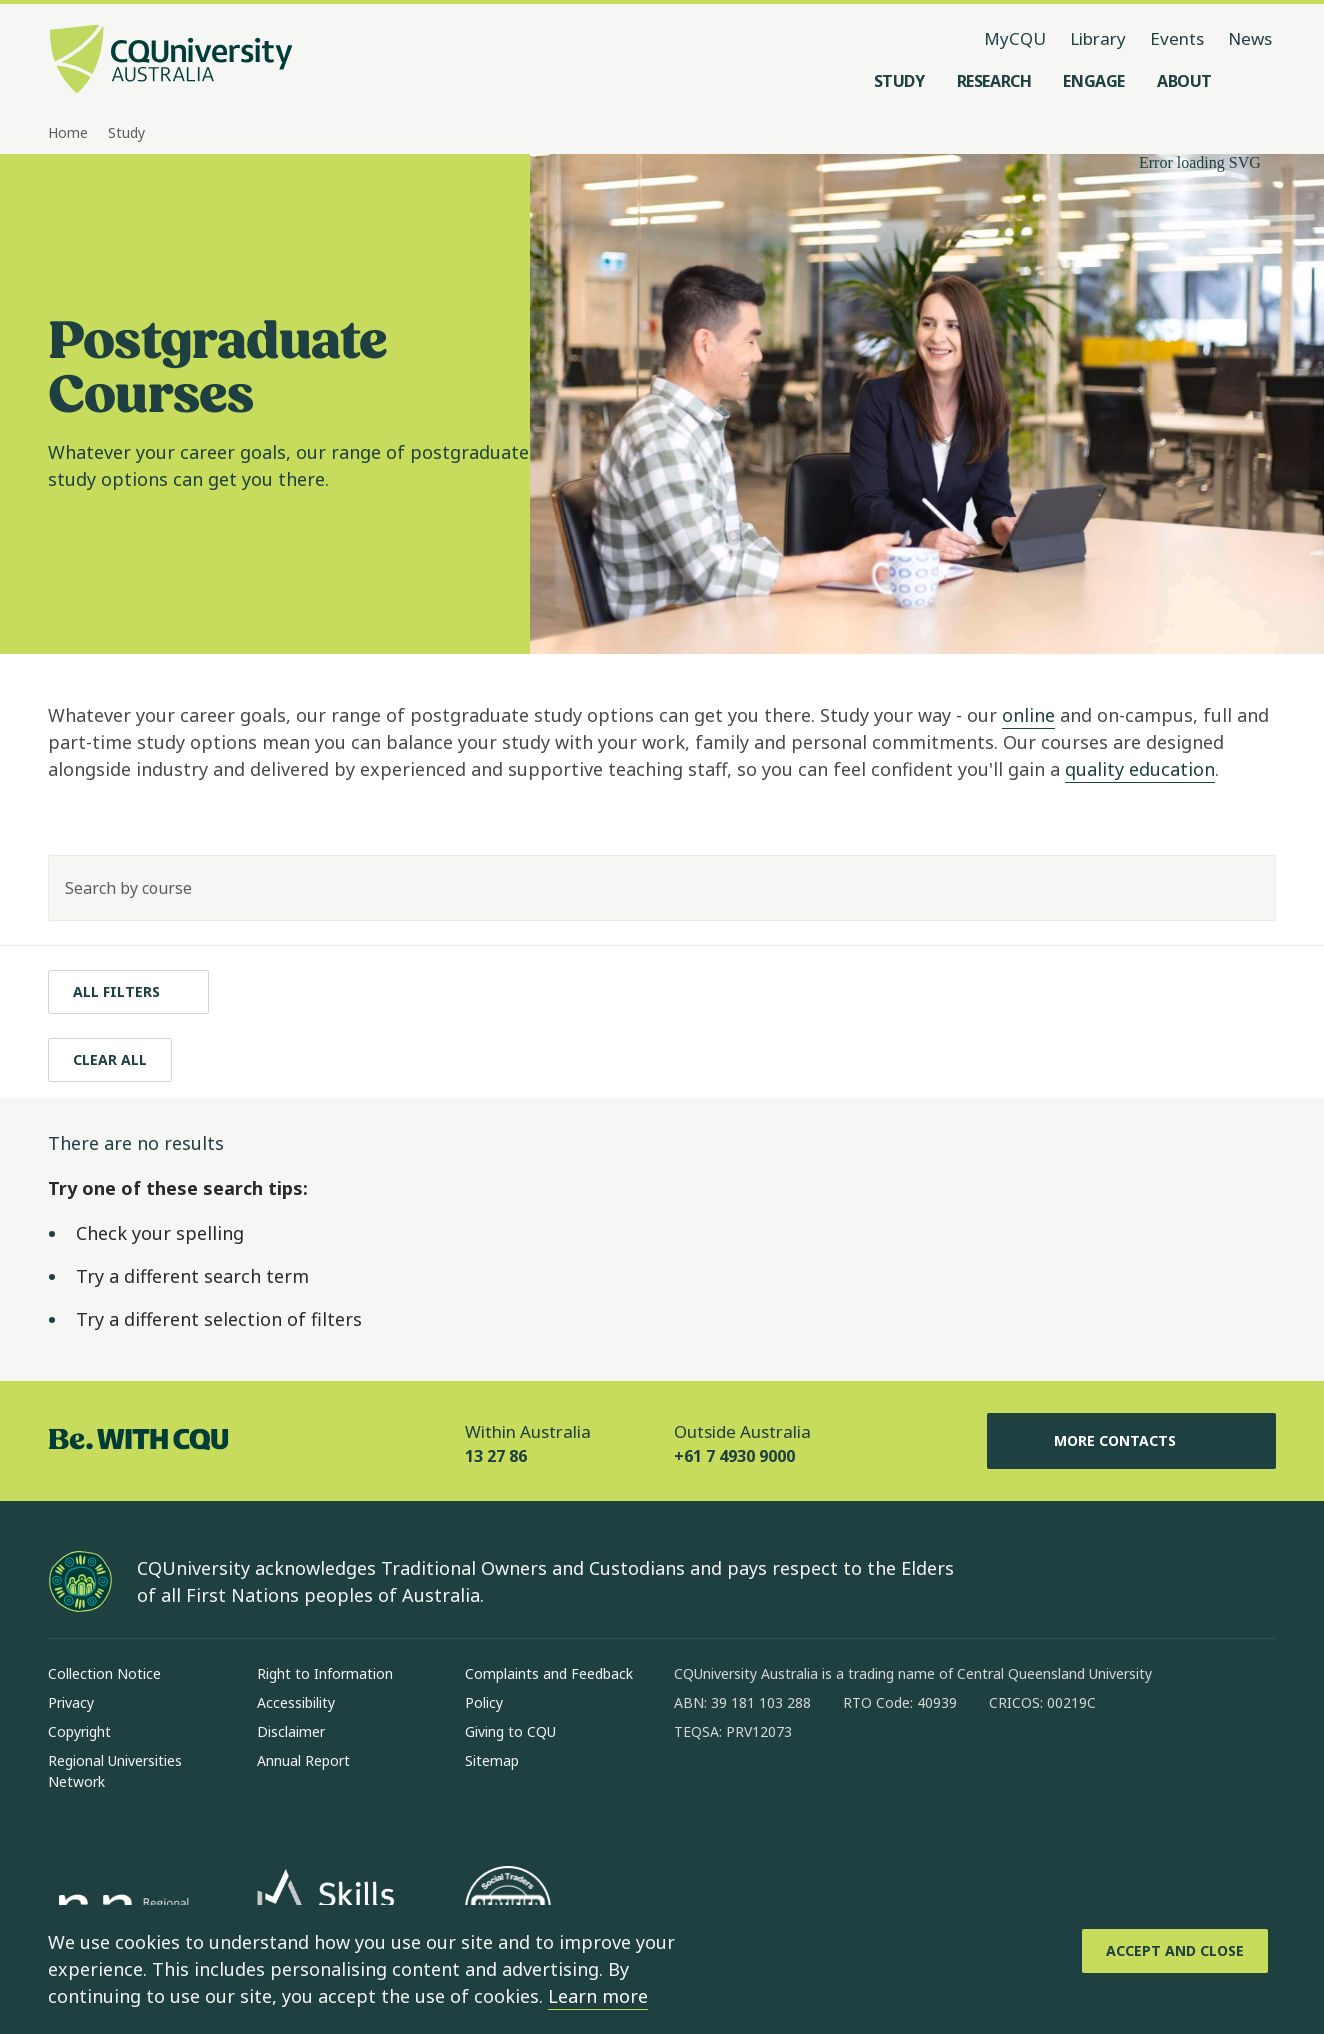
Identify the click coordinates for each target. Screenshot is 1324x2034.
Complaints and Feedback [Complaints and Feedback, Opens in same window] (549, 1673)
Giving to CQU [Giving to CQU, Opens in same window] (510, 1731)
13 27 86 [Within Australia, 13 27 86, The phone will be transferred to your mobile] (496, 1456)
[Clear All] (110, 1060)
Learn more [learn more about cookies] (598, 1996)
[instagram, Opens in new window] (748, 1796)
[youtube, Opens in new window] (904, 1796)
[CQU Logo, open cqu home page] (171, 61)
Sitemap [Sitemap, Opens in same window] (492, 1760)
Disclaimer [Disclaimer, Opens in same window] (291, 1731)
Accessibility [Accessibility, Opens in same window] (296, 1702)
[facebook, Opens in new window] (696, 1796)
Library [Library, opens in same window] (1098, 38)
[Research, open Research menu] (994, 81)
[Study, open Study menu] (899, 81)
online (1028, 715)
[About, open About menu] (1184, 81)
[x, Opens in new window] (852, 1796)
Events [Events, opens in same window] (1177, 38)
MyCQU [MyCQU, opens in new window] (1015, 38)
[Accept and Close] (1175, 1951)
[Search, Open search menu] (1256, 81)
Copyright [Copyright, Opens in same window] (79, 1731)
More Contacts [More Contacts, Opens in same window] (1131, 1441)
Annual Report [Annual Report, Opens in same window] (303, 1760)
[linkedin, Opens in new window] (800, 1796)
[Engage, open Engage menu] (1094, 81)
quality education (1140, 769)
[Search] (1243, 888)
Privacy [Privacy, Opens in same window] (71, 1702)
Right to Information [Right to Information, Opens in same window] (325, 1673)
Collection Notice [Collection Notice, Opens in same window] (104, 1673)
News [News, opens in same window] (1250, 38)
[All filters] (128, 992)
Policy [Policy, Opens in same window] (484, 1702)
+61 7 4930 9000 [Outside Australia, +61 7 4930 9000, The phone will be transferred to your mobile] (734, 1456)
